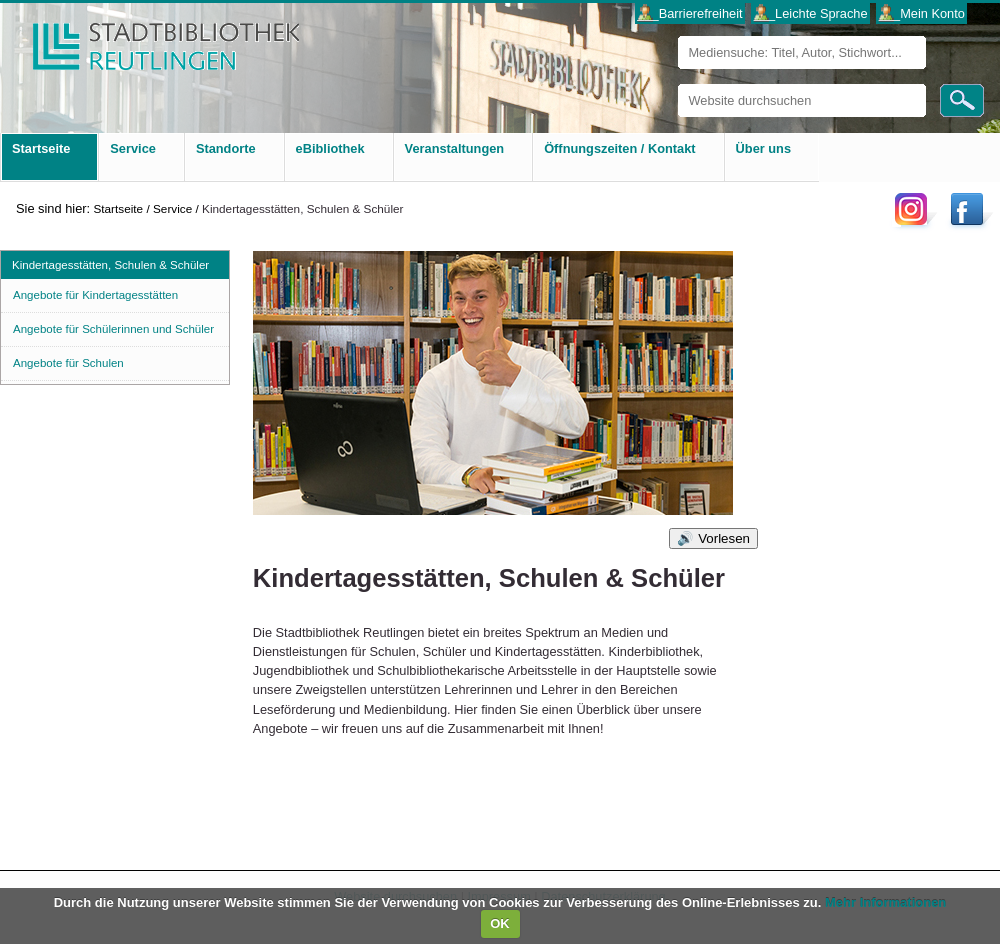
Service (172, 208)
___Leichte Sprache (811, 13)
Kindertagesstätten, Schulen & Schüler (110, 265)
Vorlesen (724, 538)
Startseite (118, 208)
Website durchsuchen (677, 83)
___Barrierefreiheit (689, 13)
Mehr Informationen (885, 902)
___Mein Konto (922, 13)
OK (500, 923)
